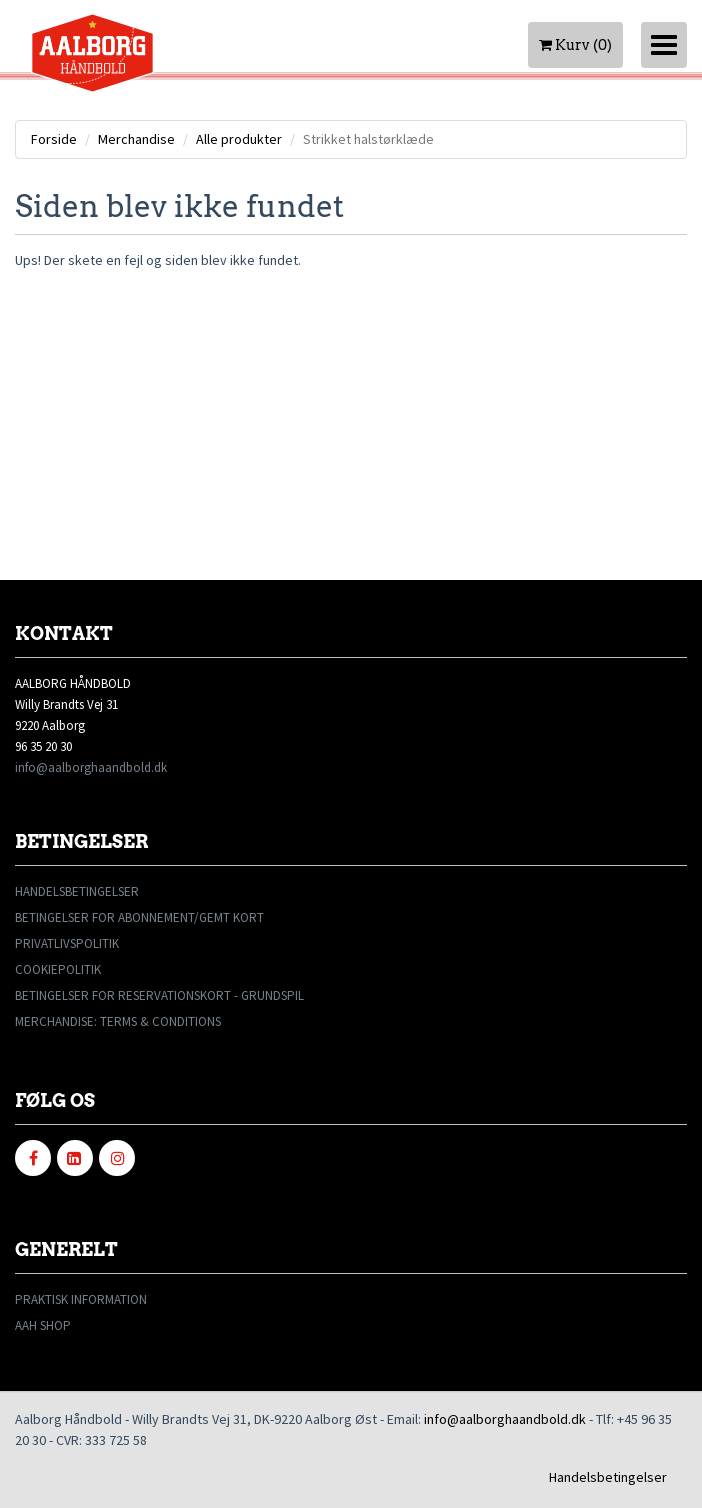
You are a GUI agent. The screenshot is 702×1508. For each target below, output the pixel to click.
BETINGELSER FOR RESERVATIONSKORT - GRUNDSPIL (159, 995)
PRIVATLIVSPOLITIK (67, 943)
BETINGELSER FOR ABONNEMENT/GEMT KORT (139, 917)
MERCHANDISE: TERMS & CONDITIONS (118, 1021)
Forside (54, 139)
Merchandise (136, 139)
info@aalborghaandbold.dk (91, 767)
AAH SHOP (43, 1325)
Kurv (575, 45)
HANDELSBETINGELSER (77, 891)
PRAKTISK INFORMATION (81, 1299)
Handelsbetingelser (608, 1477)
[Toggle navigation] (664, 45)
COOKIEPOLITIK (58, 969)
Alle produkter (239, 139)
